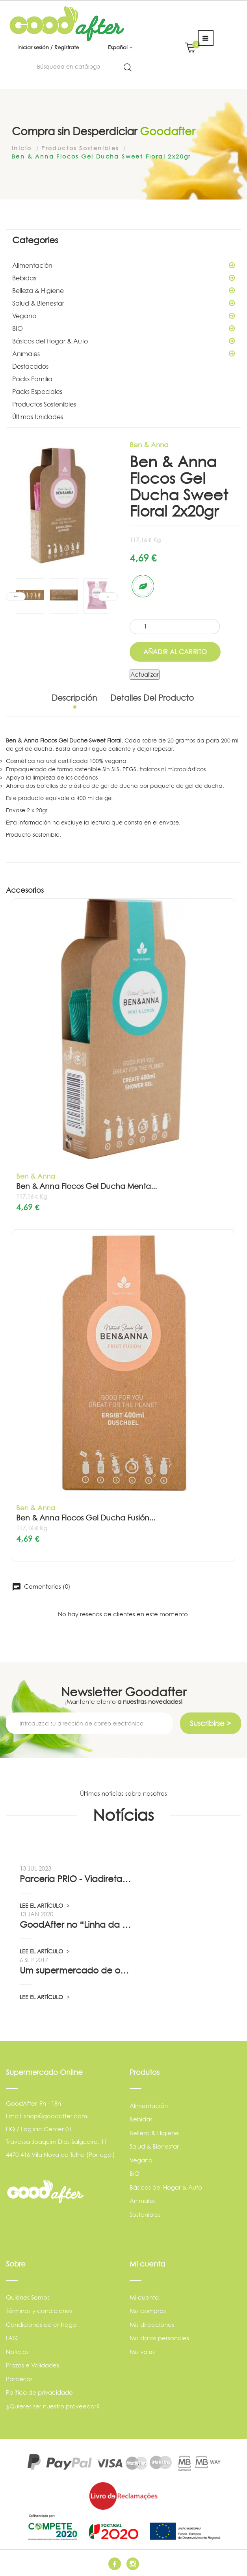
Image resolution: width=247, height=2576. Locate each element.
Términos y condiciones (39, 2311)
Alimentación (123, 265)
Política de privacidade (39, 2392)
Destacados (30, 366)
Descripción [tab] (74, 698)
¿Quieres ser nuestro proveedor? (53, 2406)
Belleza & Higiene (123, 290)
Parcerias (19, 2379)
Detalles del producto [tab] (152, 698)
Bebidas (123, 278)
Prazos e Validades (32, 2365)
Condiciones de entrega (41, 2324)
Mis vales (142, 2352)
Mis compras (148, 2311)
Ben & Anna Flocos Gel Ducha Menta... (86, 1186)
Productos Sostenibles (44, 404)
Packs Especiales (37, 391)
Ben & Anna (149, 444)
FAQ (12, 2338)
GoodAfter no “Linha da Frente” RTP (76, 1924)
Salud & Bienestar (123, 303)
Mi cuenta (144, 2297)
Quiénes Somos (28, 2297)
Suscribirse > (210, 1723)
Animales (123, 353)
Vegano (123, 316)
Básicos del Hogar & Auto (123, 341)
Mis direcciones (152, 2324)
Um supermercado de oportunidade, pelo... (76, 1970)
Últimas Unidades (37, 417)
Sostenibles (145, 2214)
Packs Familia (32, 379)
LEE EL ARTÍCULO (45, 1905)
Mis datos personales (159, 2338)
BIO (123, 328)
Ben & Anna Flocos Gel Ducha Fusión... (85, 1517)
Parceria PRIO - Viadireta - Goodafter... (76, 1879)
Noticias (17, 2352)
